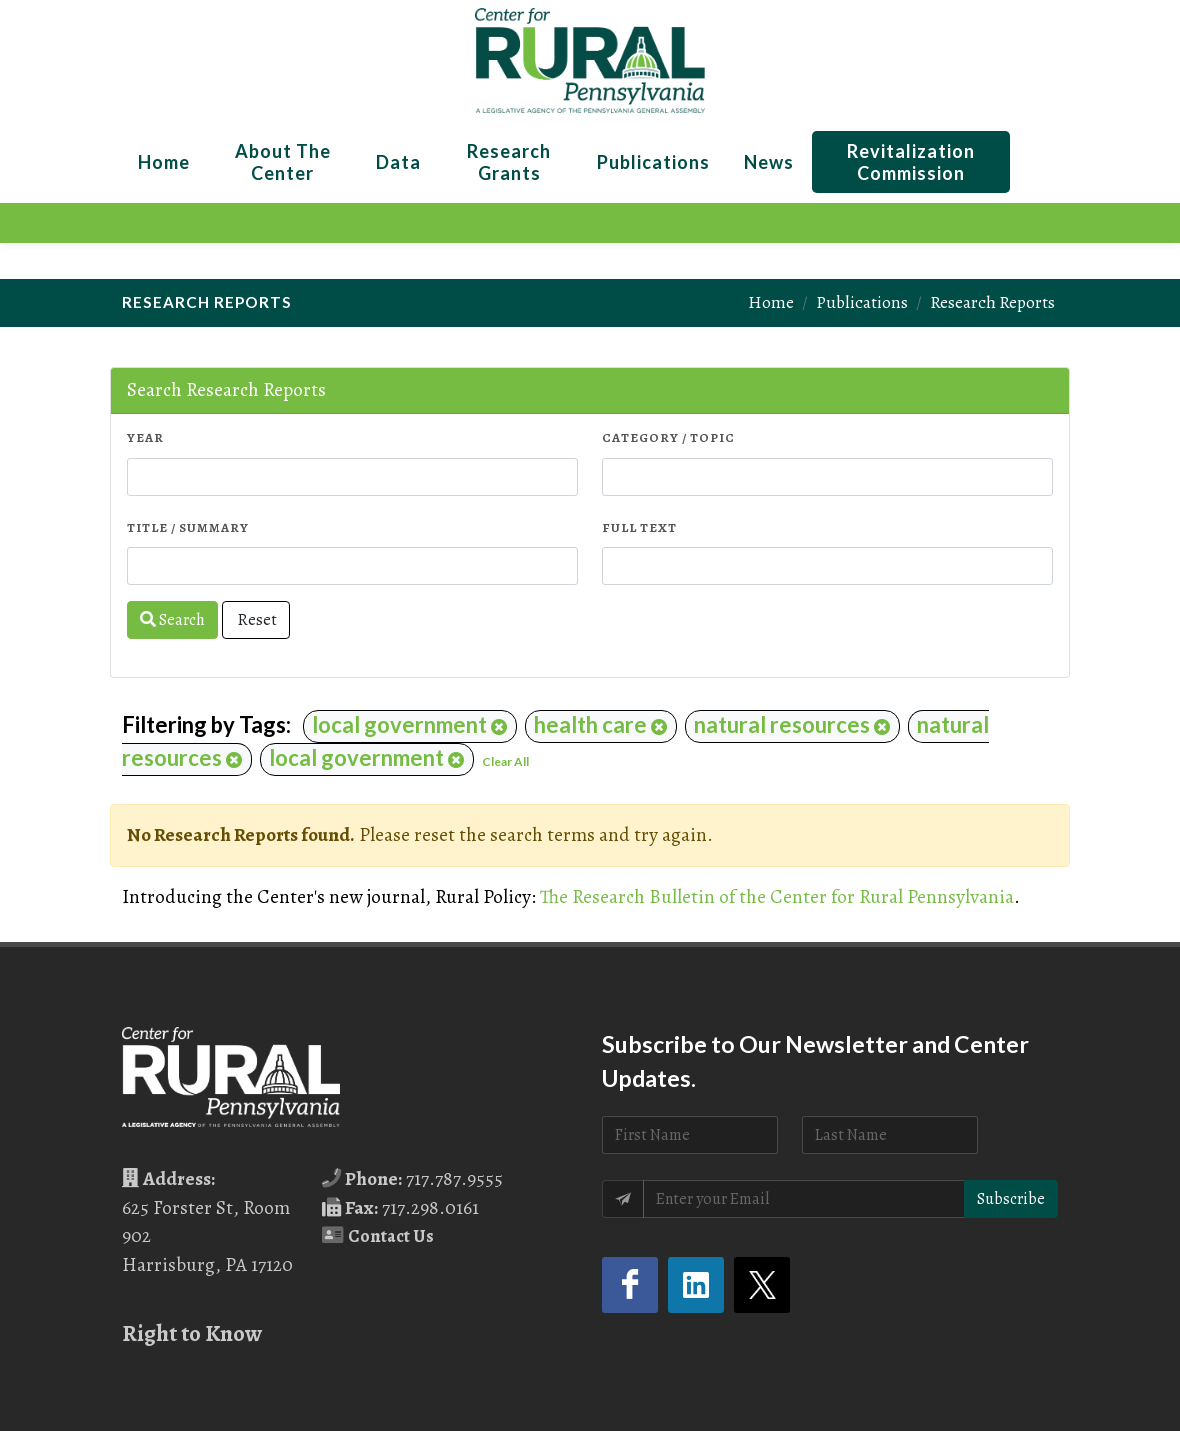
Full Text (639, 527)
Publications (862, 302)
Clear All (505, 761)
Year (145, 437)
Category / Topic (668, 437)
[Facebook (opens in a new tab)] (630, 1285)
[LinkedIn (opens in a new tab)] (696, 1285)
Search (172, 620)
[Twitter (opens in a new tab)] (762, 1285)
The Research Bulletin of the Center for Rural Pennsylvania (777, 896)
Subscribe (1011, 1199)
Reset (256, 620)
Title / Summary (188, 527)
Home (771, 302)
